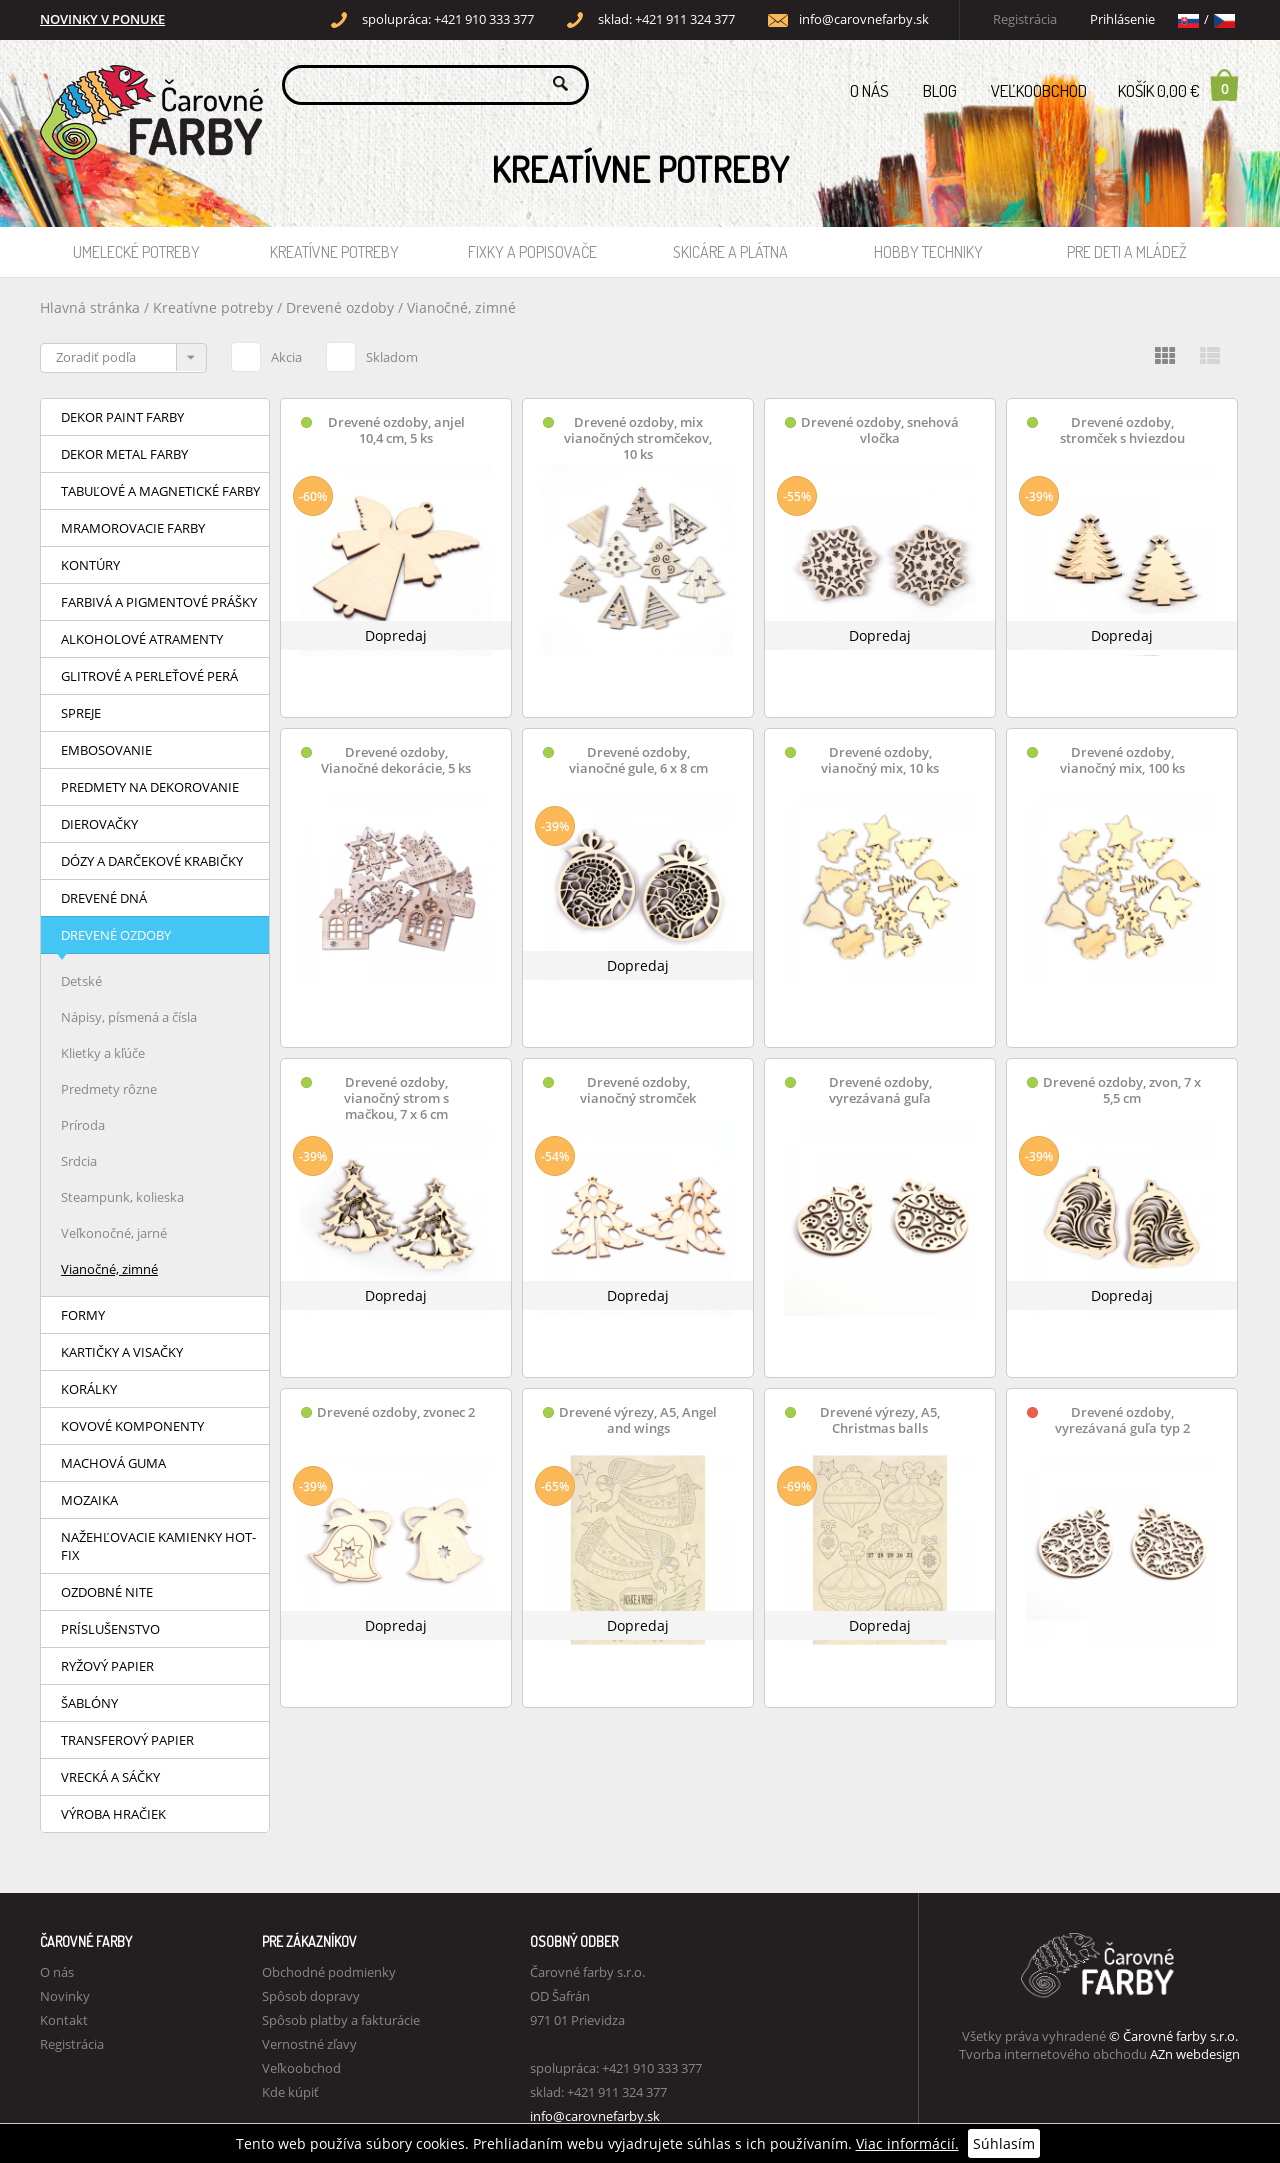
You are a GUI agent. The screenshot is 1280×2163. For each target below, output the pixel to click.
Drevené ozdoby (342, 307)
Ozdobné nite (107, 1592)
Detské (81, 981)
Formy (83, 1315)
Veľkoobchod (1039, 90)
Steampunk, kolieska (122, 1197)
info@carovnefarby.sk (864, 19)
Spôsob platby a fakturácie (341, 2020)
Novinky (65, 1996)
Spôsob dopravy (311, 1996)
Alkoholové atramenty (142, 639)
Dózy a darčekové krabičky (152, 861)
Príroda (83, 1125)
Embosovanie (106, 750)
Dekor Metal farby (124, 454)
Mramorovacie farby (133, 528)
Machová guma (113, 1463)
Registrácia (1025, 19)
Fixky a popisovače (532, 252)
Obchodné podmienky (329, 1972)
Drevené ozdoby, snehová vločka (880, 430)
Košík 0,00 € (1179, 85)
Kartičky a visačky (122, 1352)
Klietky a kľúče (103, 1053)
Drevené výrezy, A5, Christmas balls (880, 1420)
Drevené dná (104, 898)
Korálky (89, 1389)
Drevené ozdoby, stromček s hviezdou (1122, 430)
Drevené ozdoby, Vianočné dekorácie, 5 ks (396, 760)
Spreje (81, 713)
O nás (869, 90)
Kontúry (90, 565)
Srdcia (79, 1161)
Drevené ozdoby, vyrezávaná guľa (880, 1090)
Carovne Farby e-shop (148, 83)
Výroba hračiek (113, 1814)
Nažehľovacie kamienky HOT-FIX (158, 1546)
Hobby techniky (928, 252)
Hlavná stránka (90, 307)
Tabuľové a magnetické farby (160, 491)
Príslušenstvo (110, 1629)
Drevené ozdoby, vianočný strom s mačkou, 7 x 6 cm (396, 1098)
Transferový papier (127, 1740)
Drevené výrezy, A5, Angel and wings (638, 1420)
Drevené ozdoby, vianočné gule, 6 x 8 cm (638, 760)
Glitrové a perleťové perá (149, 676)
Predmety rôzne (109, 1089)
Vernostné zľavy (309, 2044)
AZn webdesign (1195, 2054)
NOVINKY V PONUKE (102, 19)
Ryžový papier (107, 1666)
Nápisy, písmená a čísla (129, 1017)
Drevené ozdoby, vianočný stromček (638, 1090)
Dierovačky (99, 824)
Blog (940, 90)
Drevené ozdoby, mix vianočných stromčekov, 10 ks (638, 438)
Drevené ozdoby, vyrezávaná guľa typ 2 (1122, 1420)
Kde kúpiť (290, 2092)
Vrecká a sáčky (110, 1777)
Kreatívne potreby (334, 252)
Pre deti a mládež (1127, 252)
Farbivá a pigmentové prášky (159, 602)
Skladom (372, 354)
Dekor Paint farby (122, 417)
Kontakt (64, 2020)
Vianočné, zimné (461, 307)
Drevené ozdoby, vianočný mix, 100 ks (1122, 760)
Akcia (266, 354)
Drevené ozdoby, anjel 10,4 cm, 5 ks (396, 430)
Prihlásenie (1122, 19)
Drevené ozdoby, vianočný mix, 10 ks (880, 760)
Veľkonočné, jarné (114, 1233)
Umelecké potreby (136, 252)
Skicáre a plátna (730, 252)
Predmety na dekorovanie (150, 787)
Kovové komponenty (132, 1426)
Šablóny (89, 1703)
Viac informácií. (907, 2143)
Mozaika (89, 1500)
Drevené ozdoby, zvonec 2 (396, 1412)
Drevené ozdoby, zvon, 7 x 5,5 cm (1122, 1090)
